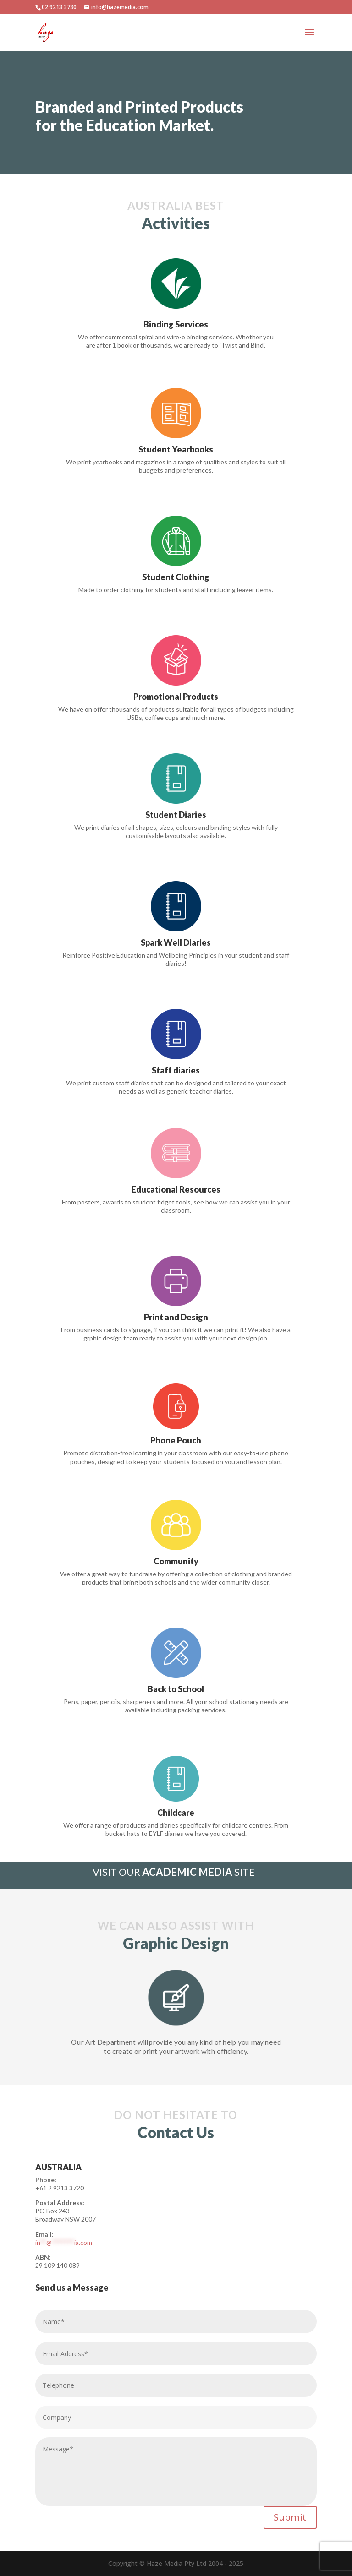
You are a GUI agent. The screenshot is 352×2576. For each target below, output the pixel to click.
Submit (290, 2517)
